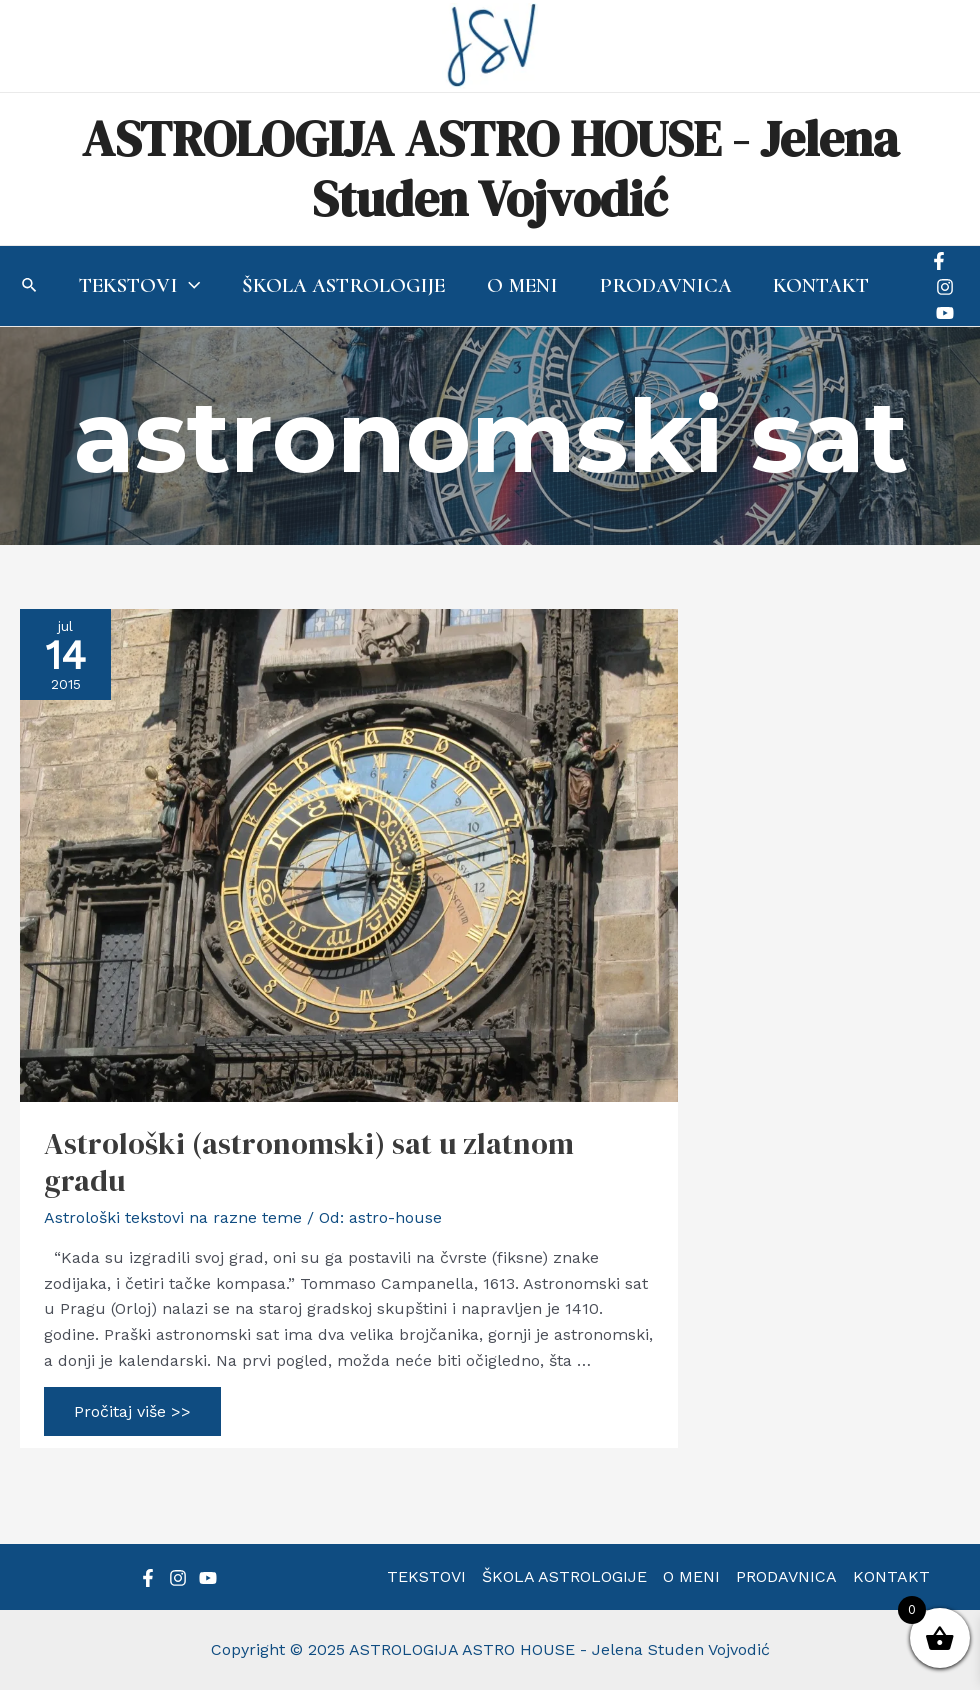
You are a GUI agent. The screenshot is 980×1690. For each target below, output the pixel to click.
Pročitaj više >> (132, 1416)
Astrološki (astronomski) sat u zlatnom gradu (309, 1162)
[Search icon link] (30, 287)
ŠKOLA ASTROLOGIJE (564, 1576)
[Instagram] (945, 287)
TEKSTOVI (426, 1576)
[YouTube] (945, 313)
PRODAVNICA (786, 1576)
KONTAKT (891, 1576)
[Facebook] (939, 261)
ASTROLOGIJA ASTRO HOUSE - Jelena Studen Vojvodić (490, 168)
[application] (189, 286)
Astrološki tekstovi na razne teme (173, 1217)
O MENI (691, 1576)
